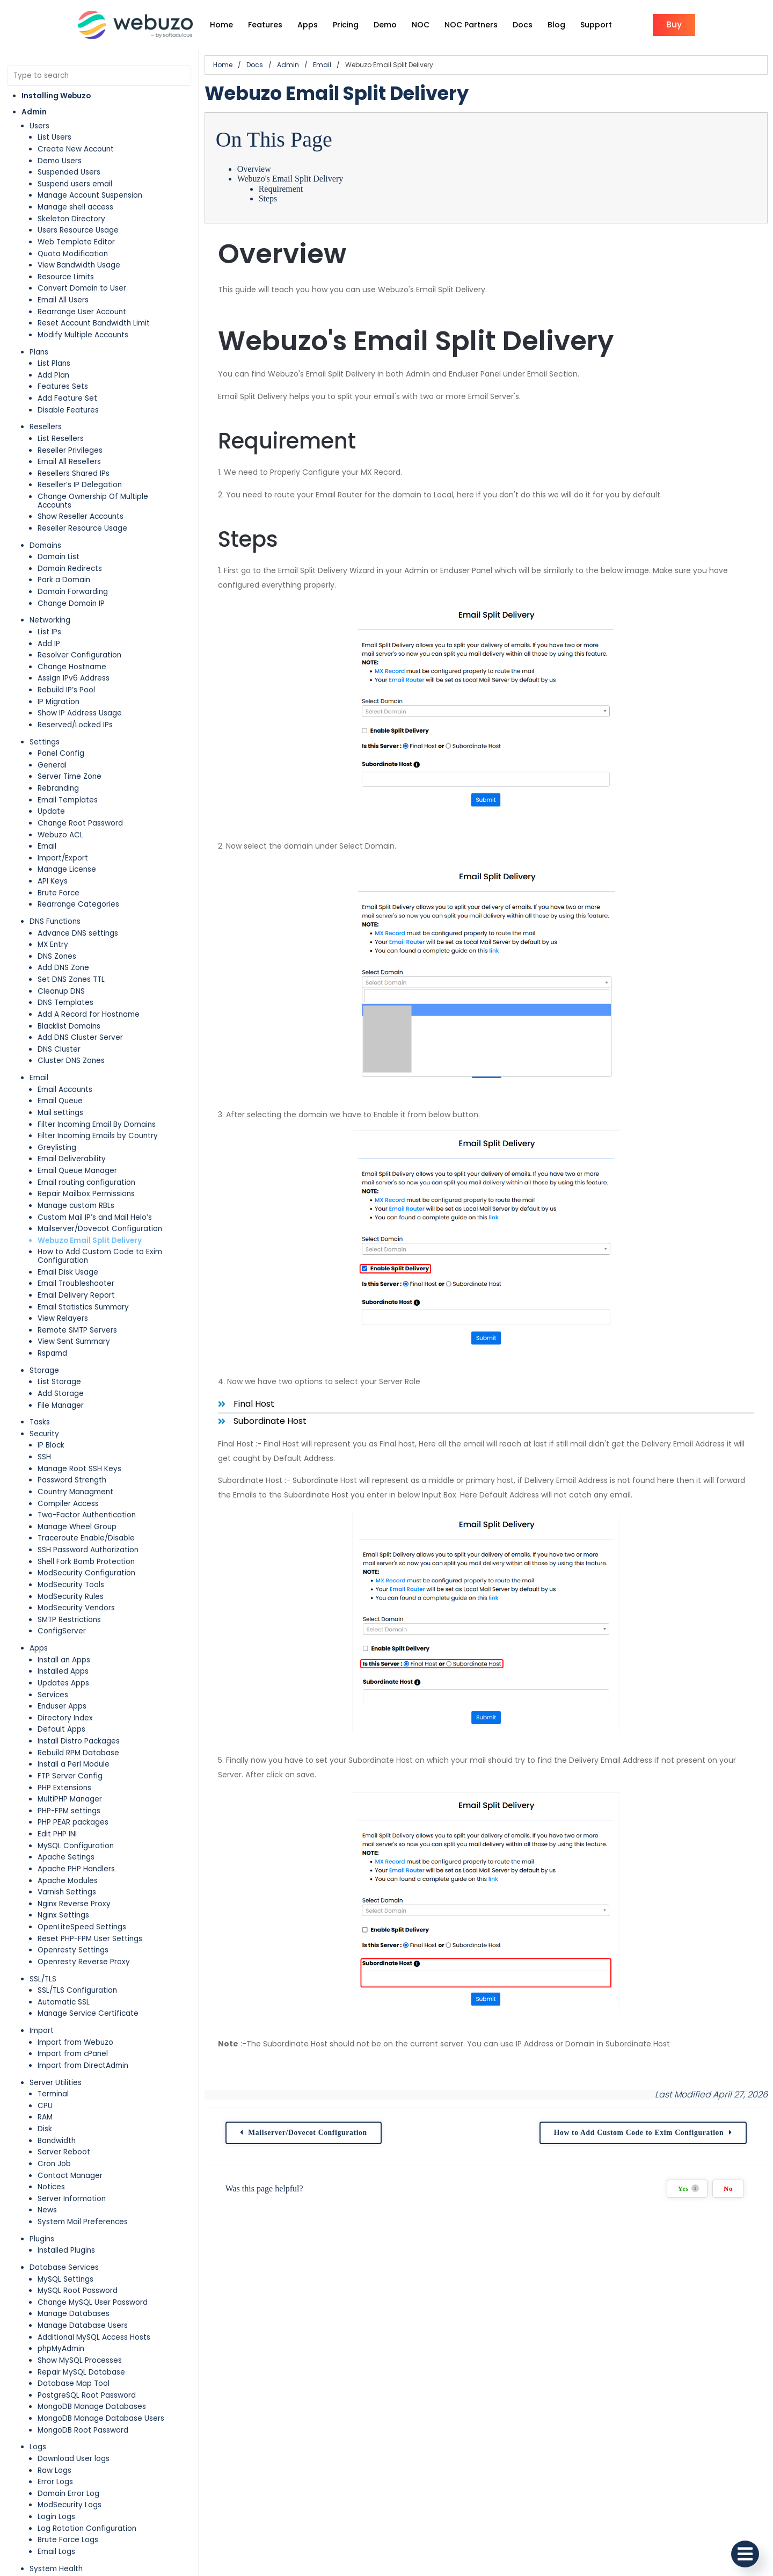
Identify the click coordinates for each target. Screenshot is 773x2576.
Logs (38, 2447)
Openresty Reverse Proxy (84, 1962)
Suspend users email (75, 184)
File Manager (61, 1405)
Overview (254, 168)
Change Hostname (72, 667)
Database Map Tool (74, 2383)
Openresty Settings (73, 1950)
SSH (44, 1457)
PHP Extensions (64, 1788)
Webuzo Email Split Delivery (90, 1240)
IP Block (51, 1445)
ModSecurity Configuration (86, 1573)
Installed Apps (63, 1671)
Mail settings (60, 1113)
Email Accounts (65, 1089)
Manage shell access (75, 207)
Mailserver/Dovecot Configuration (100, 1229)
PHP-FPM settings (69, 1811)
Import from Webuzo (75, 2042)
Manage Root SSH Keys (79, 1469)
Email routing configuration (86, 1182)
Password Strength (72, 1480)
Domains (45, 545)
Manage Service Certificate (88, 2013)
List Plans (54, 363)
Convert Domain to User (82, 288)
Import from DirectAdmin (83, 2065)
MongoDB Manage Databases (92, 2406)
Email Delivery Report (76, 1295)
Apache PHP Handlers (76, 1869)
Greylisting (57, 1147)
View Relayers (63, 1318)
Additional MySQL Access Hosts (94, 2337)
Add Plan (53, 375)
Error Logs (55, 2482)
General (52, 765)
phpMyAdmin (61, 2348)
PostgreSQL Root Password (87, 2395)
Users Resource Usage (78, 230)
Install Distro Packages (79, 1741)
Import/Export (63, 858)
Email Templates (68, 800)
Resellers (46, 427)
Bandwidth (57, 2141)
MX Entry (53, 944)
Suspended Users (69, 172)
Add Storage (61, 1393)
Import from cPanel (73, 2054)
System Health (56, 2569)
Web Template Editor (76, 242)
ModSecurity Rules (71, 1596)
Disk (45, 2129)
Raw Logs (54, 2470)
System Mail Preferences (83, 2222)
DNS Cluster (59, 1049)
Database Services (64, 2267)
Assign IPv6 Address (74, 678)
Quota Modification (73, 254)
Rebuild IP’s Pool (66, 690)
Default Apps (61, 1729)
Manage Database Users (83, 2325)
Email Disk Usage (68, 1272)
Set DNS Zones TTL (71, 979)
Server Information (72, 2199)
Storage (44, 1370)
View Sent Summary (74, 1341)
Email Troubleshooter (76, 1283)
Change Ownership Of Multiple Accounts (93, 500)
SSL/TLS (43, 1979)
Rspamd (52, 1353)
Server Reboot (64, 2152)
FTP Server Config (70, 1776)
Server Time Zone (69, 776)
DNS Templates (65, 1002)
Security (44, 1434)
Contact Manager (70, 2175)
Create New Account (76, 149)
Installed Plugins (66, 2250)
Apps (39, 1648)
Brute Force (58, 893)
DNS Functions (55, 921)
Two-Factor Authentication (87, 1515)
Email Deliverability (72, 1159)
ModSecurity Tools (71, 1585)
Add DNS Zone (63, 968)
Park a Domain (64, 580)
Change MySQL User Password (93, 2302)
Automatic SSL (64, 2002)
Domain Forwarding (73, 592)
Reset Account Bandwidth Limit (94, 323)
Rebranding (58, 788)
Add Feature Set (67, 398)
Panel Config (61, 753)
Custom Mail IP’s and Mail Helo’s (95, 1217)
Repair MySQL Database (81, 2372)
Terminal (53, 2094)
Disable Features (68, 410)
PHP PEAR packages (73, 1822)
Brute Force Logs (68, 2540)
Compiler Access (68, 1504)
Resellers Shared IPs (74, 473)
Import (42, 2030)
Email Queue (60, 1101)
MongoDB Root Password (83, 2430)
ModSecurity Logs (69, 2505)
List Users (54, 137)
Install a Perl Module (74, 1764)
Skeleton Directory (71, 219)
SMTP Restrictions (69, 1620)
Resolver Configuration (79, 655)
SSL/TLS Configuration (77, 1990)
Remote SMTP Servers (77, 1330)
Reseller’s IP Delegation (80, 485)
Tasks (40, 1422)
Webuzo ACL (60, 835)
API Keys (53, 881)
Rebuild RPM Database (78, 1753)
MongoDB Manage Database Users (101, 2418)
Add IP (49, 644)
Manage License (67, 869)
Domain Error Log (68, 2493)
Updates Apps (63, 1683)
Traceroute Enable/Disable (86, 1538)
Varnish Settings (67, 1892)
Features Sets (63, 386)
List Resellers (61, 438)
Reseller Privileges (70, 450)
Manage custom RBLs (76, 1205)
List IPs (49, 632)
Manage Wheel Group (77, 1527)
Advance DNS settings (78, 933)
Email (47, 846)
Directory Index (65, 1718)
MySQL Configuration (76, 1846)
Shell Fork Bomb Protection (86, 1562)
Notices (51, 2187)
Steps (268, 198)
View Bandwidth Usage (79, 265)
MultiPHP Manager (70, 1799)
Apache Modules (68, 1881)
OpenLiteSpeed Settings (82, 1927)
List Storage (59, 1382)
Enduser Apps (62, 1706)
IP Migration (58, 702)
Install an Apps (64, 1660)
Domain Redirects (70, 568)
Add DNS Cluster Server (80, 1037)
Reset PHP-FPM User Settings (90, 1939)
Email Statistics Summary (83, 1307)
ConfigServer (62, 1631)
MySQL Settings (65, 2279)
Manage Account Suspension (90, 195)
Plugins (42, 2239)
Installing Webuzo (56, 96)
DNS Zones (57, 956)
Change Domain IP (71, 603)
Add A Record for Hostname (89, 1014)
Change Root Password (80, 823)
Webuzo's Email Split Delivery (290, 178)
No (728, 2189)
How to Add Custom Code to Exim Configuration (100, 1256)
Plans (39, 352)
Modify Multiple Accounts (83, 335)
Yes (688, 2188)
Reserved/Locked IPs (75, 725)
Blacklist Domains (69, 1026)
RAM (45, 2117)
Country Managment (75, 1492)
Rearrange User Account (82, 312)
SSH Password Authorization (88, 1550)
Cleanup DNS (61, 991)
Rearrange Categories (78, 904)
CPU (45, 2106)
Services (53, 1695)
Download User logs (74, 2459)
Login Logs (56, 2517)
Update (51, 811)
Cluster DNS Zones (71, 1060)
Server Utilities (56, 2083)
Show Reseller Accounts (80, 516)
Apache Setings (66, 1857)
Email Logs (56, 2551)
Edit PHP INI (57, 1834)
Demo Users (60, 161)
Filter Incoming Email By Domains (97, 1124)
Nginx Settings (63, 1915)
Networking (50, 620)
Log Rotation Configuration (87, 2528)
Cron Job (54, 2164)
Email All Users (63, 300)
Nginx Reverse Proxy (74, 1904)
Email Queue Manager (77, 1171)
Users (39, 126)
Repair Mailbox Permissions (86, 1194)
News (47, 2210)
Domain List (58, 557)
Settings (45, 742)
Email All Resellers (69, 462)
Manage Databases (74, 2314)
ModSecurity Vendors (76, 1608)
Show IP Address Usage (80, 713)
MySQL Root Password (78, 2290)
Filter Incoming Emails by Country (98, 1136)
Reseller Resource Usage (82, 528)
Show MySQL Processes (80, 2360)
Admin (34, 112)
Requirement (281, 188)
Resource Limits (66, 277)
